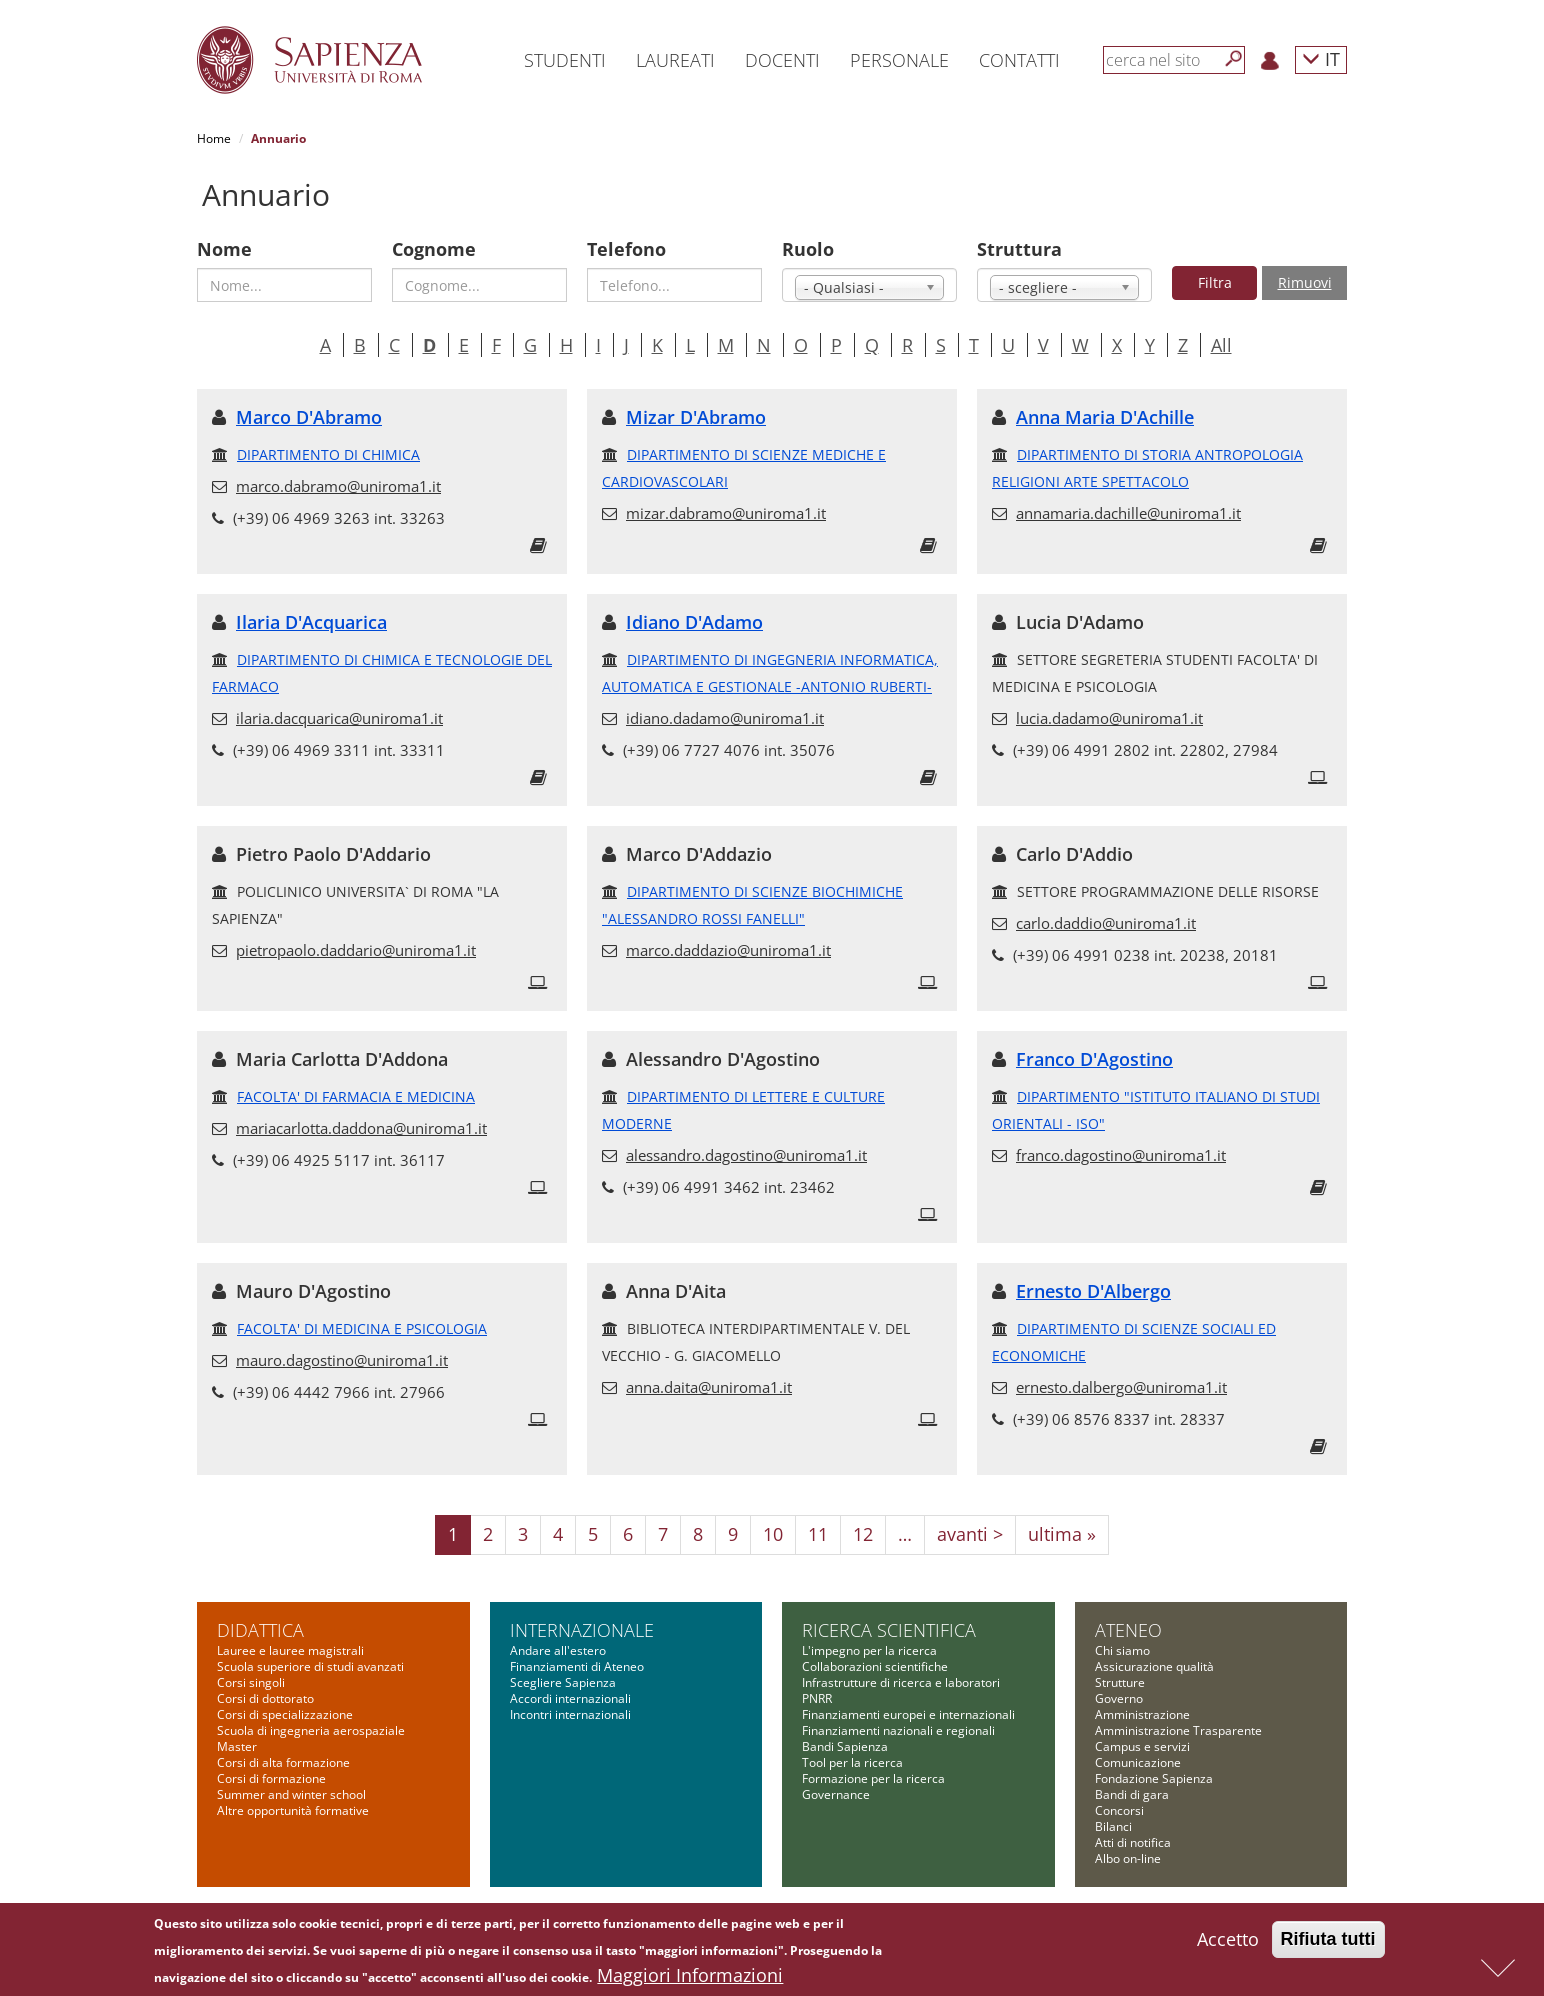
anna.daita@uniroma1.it (709, 1387)
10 (773, 1534)
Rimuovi (1305, 282)
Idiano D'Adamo (694, 622)
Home (214, 138)
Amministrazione (1142, 1714)
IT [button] (1321, 58)
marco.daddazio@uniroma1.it (728, 950)
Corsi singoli (251, 1682)
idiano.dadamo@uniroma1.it (725, 718)
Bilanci (1113, 1826)
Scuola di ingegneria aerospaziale (311, 1730)
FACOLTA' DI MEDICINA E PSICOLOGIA (362, 1328)
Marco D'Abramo (309, 417)
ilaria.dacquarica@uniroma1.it (339, 718)
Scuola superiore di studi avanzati (310, 1666)
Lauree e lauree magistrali (290, 1650)
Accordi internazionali (570, 1698)
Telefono (626, 249)
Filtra (1215, 282)
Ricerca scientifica (889, 1630)
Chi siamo (1122, 1650)
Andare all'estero (558, 1650)
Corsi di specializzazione (285, 1714)
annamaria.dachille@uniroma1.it (1128, 513)
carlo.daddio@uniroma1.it (1106, 923)
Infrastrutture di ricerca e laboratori (901, 1682)
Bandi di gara (1132, 1794)
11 (818, 1534)
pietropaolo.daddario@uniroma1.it (356, 950)
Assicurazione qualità (1154, 1666)
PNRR (817, 1698)
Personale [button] (899, 60)
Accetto (1228, 1942)
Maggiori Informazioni (690, 1978)
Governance (836, 1794)
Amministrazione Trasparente (1178, 1730)
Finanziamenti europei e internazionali (908, 1714)
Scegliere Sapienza (563, 1682)
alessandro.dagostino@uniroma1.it (746, 1155)
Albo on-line (1128, 1858)
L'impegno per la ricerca (869, 1650)
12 (863, 1534)
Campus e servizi (1142, 1746)
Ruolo (808, 249)
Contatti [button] (1019, 60)
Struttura (1019, 249)
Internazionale (582, 1630)
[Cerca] (1234, 59)
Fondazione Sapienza (1154, 1778)
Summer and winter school (291, 1794)
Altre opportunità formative (293, 1810)
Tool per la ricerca (852, 1762)
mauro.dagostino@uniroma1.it (342, 1360)
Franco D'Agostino (1094, 1059)
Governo (1119, 1698)
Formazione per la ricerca (873, 1778)
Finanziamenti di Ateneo (577, 1666)
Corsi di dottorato (265, 1698)
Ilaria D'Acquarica (311, 622)
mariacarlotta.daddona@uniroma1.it (361, 1128)
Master (237, 1746)
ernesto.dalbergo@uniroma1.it (1121, 1387)
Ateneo (1128, 1630)
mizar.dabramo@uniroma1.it (726, 513)
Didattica (260, 1630)
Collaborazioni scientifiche (875, 1666)
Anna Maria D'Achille (1105, 417)
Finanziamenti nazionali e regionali (898, 1730)
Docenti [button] (782, 60)
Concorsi (1119, 1810)
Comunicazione (1138, 1762)
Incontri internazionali (570, 1714)
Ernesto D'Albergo (1093, 1291)
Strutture (1120, 1682)
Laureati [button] (675, 60)
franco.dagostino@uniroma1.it (1121, 1155)
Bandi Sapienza (845, 1746)
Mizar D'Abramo (696, 417)
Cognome (434, 249)
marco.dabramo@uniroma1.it (338, 486)
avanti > (970, 1534)
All (1221, 345)
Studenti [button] (565, 60)
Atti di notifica (1133, 1842)
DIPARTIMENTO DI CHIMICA (328, 454)
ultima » (1062, 1534)
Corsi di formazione (271, 1778)
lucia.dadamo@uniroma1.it (1109, 718)
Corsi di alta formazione (283, 1762)
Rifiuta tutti (1328, 1942)
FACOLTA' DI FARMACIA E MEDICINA (356, 1096)
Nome (224, 249)
